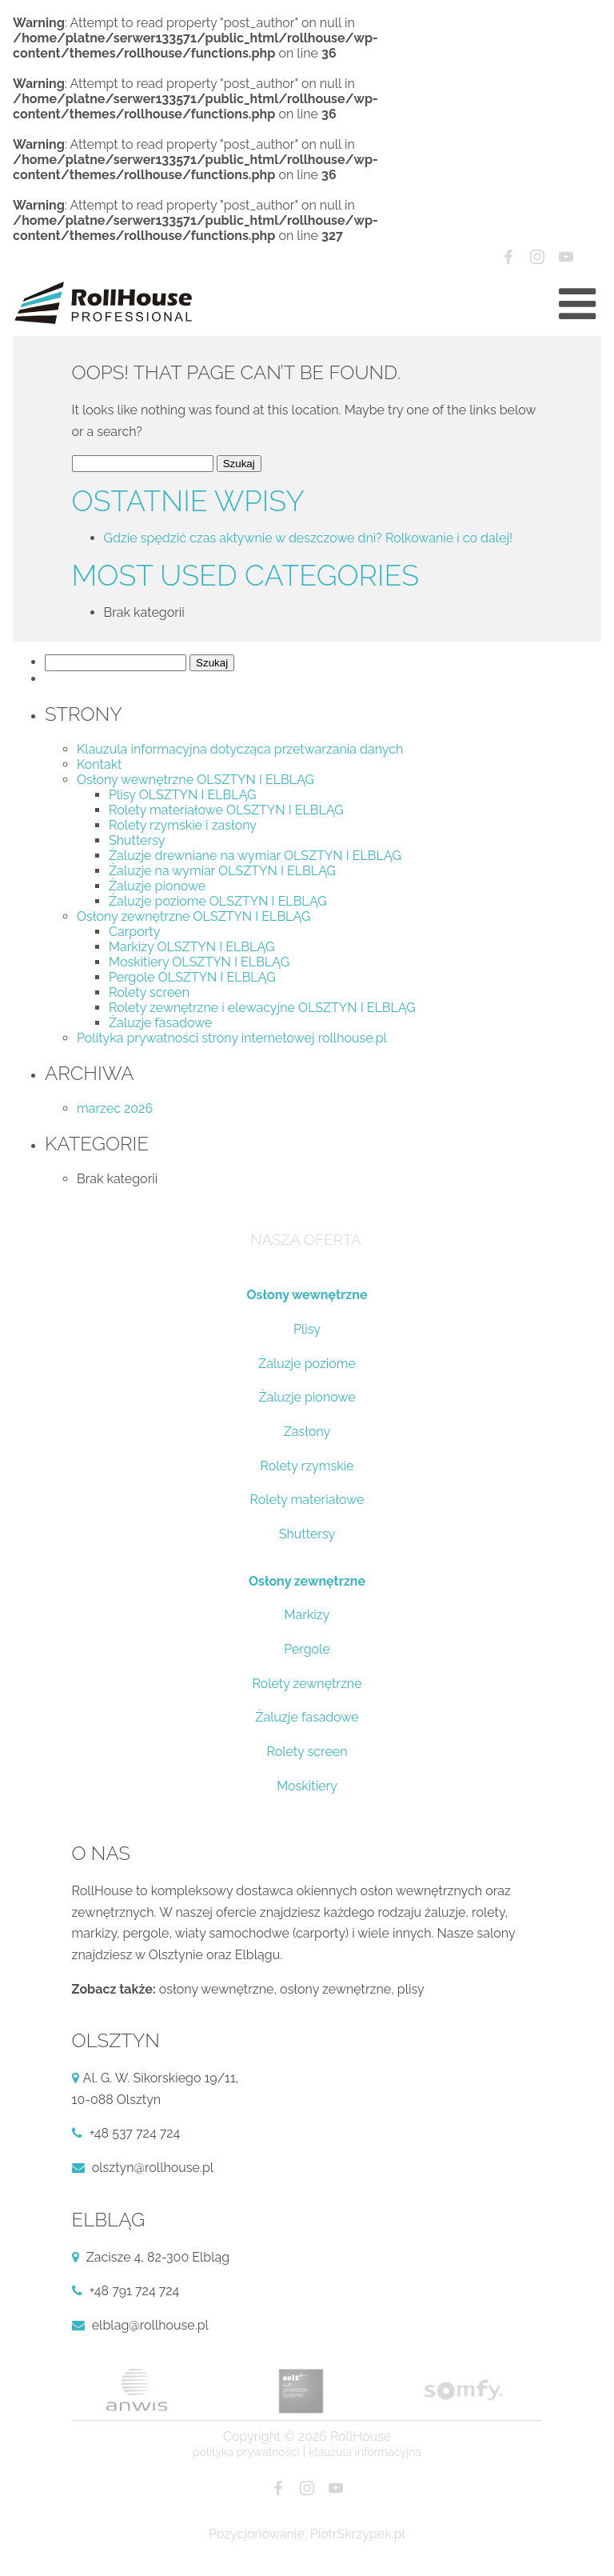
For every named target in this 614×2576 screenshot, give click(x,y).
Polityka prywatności (246, 2452)
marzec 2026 (115, 1108)
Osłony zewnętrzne (307, 1581)
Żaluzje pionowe (157, 886)
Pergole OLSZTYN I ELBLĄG (192, 977)
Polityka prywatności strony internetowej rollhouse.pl (232, 1038)
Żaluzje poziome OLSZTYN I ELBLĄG (218, 901)
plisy (411, 1989)
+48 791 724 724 (135, 2290)
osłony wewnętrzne (216, 1989)
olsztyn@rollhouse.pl (153, 2167)
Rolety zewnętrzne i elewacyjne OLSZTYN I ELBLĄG (262, 1007)
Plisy (307, 1329)
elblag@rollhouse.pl (150, 2325)
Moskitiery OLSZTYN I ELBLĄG (199, 962)
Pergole (307, 1649)
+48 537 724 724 (135, 2133)
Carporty (134, 931)
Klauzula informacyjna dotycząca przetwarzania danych (240, 749)
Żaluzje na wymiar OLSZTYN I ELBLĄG (222, 870)
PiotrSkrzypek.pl (357, 2534)
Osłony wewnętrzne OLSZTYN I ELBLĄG (195, 779)
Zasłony (307, 1431)
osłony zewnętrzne (335, 1989)
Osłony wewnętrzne (306, 1294)
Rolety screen (149, 992)
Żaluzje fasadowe (160, 1022)
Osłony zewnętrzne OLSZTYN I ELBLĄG (193, 916)
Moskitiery (307, 1786)
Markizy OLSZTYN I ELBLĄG (191, 946)
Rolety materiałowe (307, 1499)
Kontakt (99, 764)
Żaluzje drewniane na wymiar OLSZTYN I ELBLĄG (255, 855)
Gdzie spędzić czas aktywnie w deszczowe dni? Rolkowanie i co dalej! (308, 538)
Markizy (307, 1614)
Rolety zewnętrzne (306, 1683)
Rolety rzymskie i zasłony (183, 825)
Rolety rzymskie (306, 1466)
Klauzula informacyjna (365, 2452)
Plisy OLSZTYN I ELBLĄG (183, 794)
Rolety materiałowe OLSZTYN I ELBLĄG (226, 810)
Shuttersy (137, 840)
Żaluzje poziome (307, 1363)
